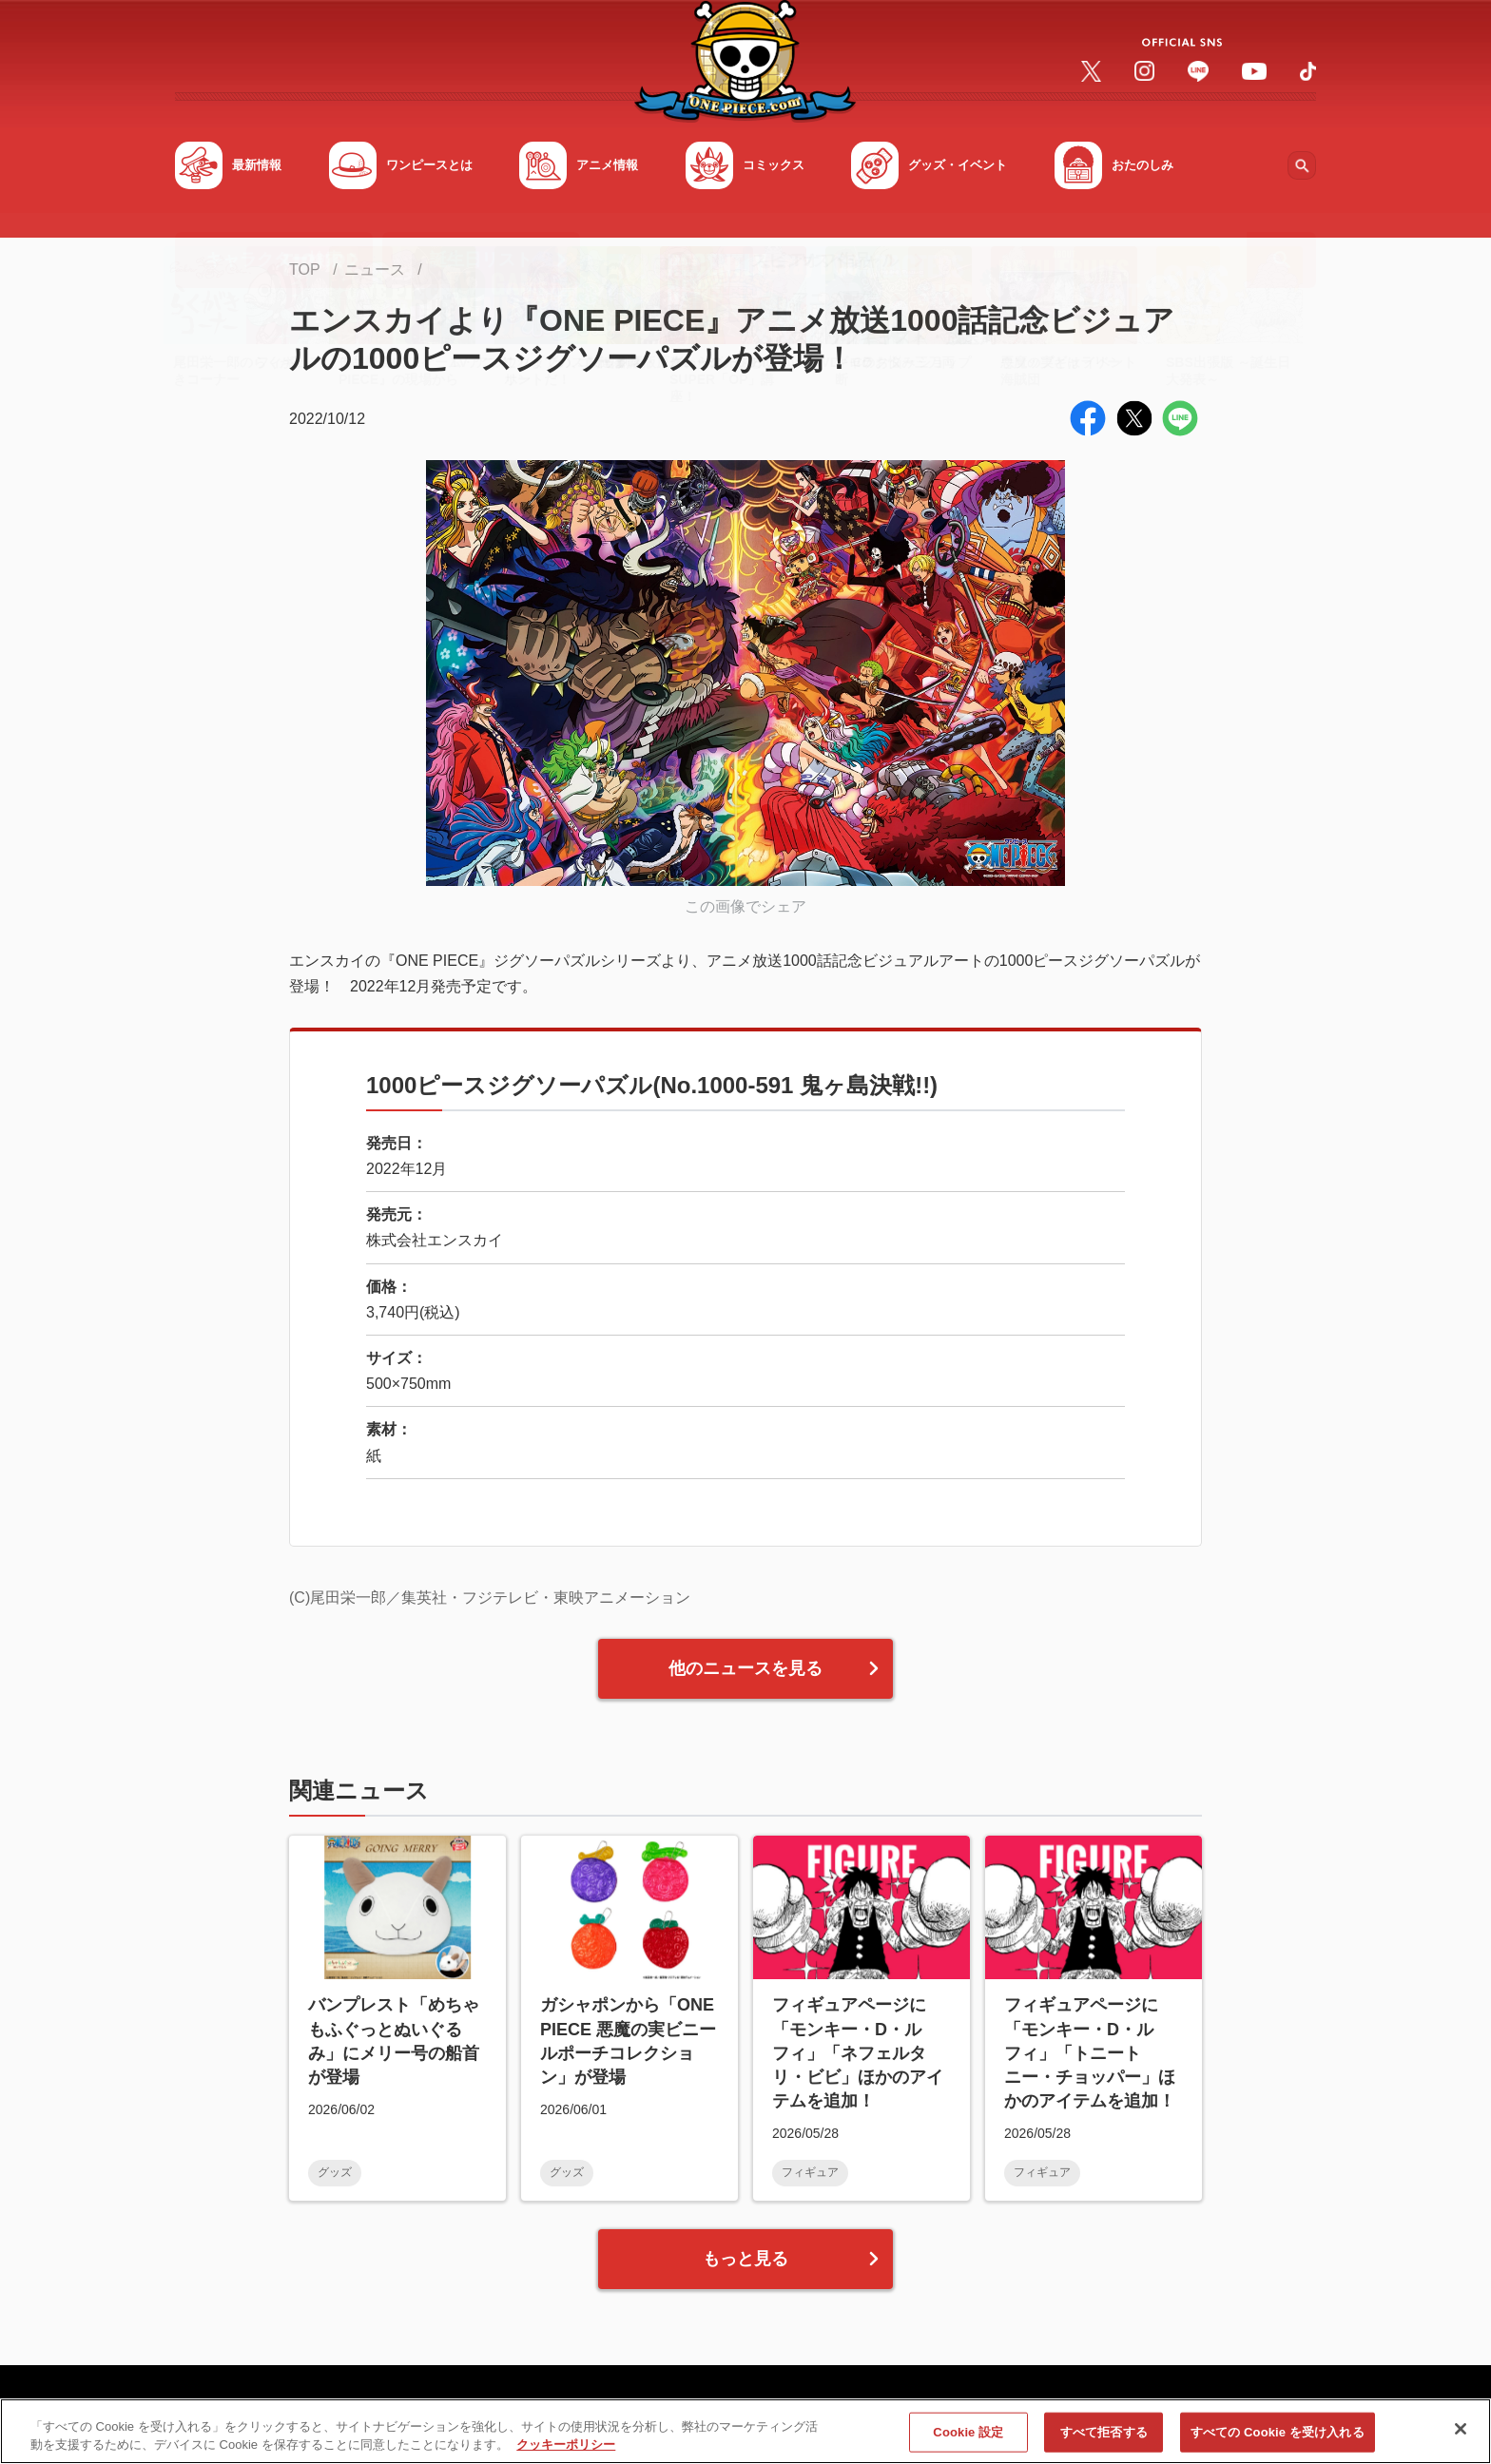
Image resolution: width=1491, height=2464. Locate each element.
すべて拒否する (1104, 2432)
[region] (745, 2431)
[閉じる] (1460, 2429)
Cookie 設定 (968, 2432)
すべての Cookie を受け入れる (1278, 2432)
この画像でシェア (745, 906)
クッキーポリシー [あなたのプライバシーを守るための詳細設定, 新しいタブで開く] (565, 2444)
